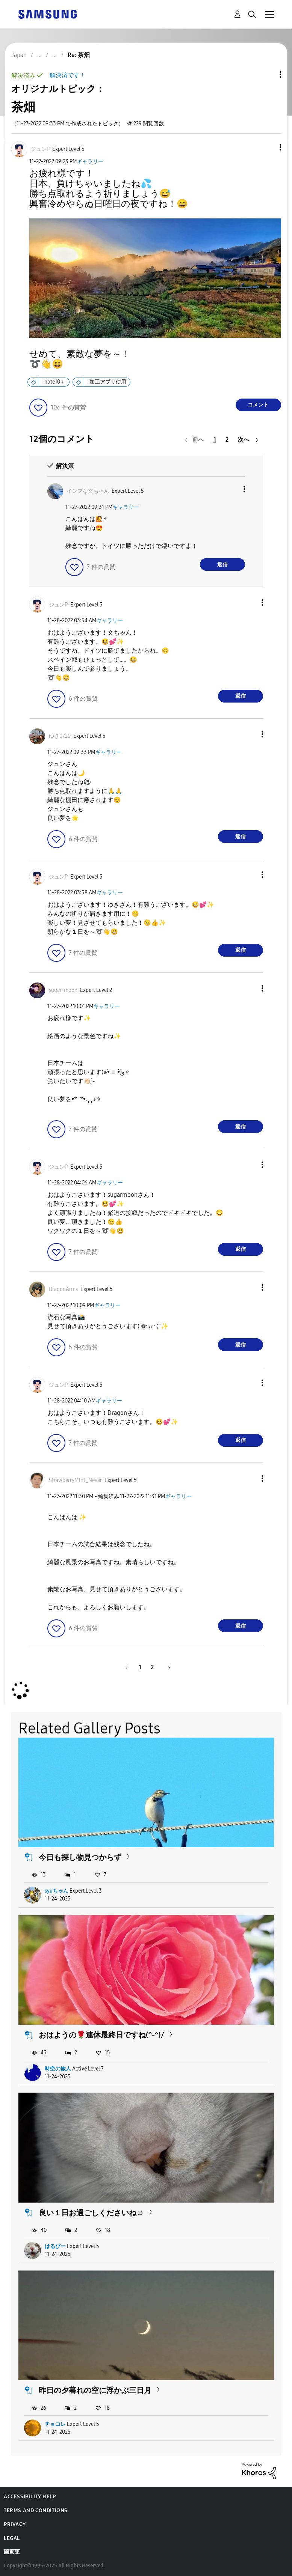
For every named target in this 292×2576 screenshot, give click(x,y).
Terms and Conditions (36, 2510)
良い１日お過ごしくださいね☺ (91, 2212)
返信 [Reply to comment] (222, 564)
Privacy (15, 2524)
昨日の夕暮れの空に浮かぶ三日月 (95, 2390)
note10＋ (54, 382)
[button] (267, 147)
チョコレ (55, 2424)
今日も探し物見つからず (80, 1857)
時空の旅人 (58, 2069)
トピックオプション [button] (267, 74)
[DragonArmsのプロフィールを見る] (63, 1289)
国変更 (12, 2552)
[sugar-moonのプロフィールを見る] (63, 990)
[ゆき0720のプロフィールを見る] (60, 736)
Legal (12, 2538)
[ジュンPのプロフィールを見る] (40, 149)
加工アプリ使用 (107, 382)
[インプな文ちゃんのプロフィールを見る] (88, 491)
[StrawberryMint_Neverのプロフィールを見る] (75, 1480)
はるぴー (55, 2246)
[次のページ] (248, 439)
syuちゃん (56, 1891)
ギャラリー (90, 161)
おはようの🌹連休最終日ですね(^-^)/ (101, 2034)
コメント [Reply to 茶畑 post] (258, 405)
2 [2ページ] (226, 439)
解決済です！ (68, 75)
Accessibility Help (30, 2496)
